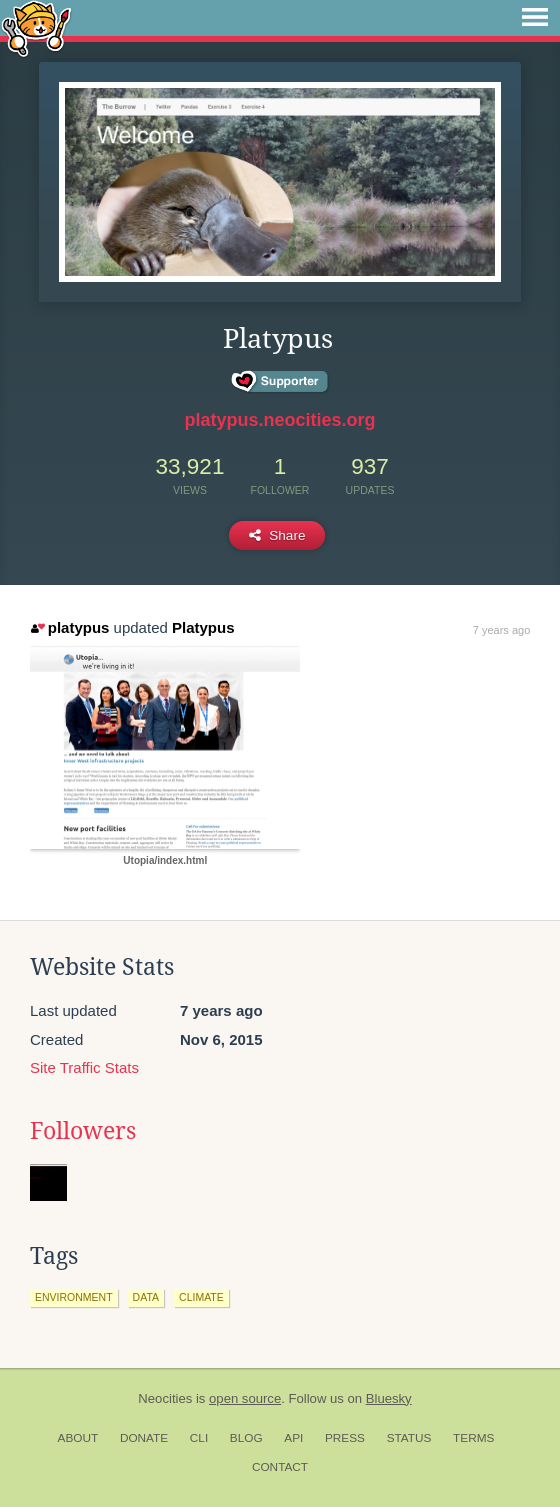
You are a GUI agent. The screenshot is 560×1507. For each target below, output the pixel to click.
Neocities (165, 1398)
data (146, 1297)
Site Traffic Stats (84, 1067)
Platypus (203, 627)
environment (74, 1297)
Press (345, 1438)
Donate (144, 1438)
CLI (199, 1438)
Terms (473, 1438)
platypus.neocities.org (279, 420)
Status (409, 1438)
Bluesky (389, 1398)
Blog (246, 1438)
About (78, 1438)
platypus (70, 627)
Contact (280, 1467)
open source (245, 1398)
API (293, 1438)
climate (201, 1297)
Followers (83, 1131)
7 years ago (501, 630)
